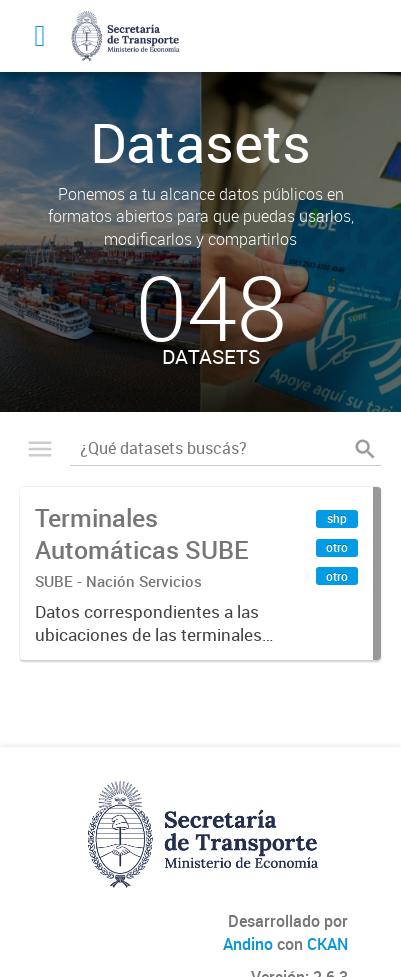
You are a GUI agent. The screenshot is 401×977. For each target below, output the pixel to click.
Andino (248, 944)
